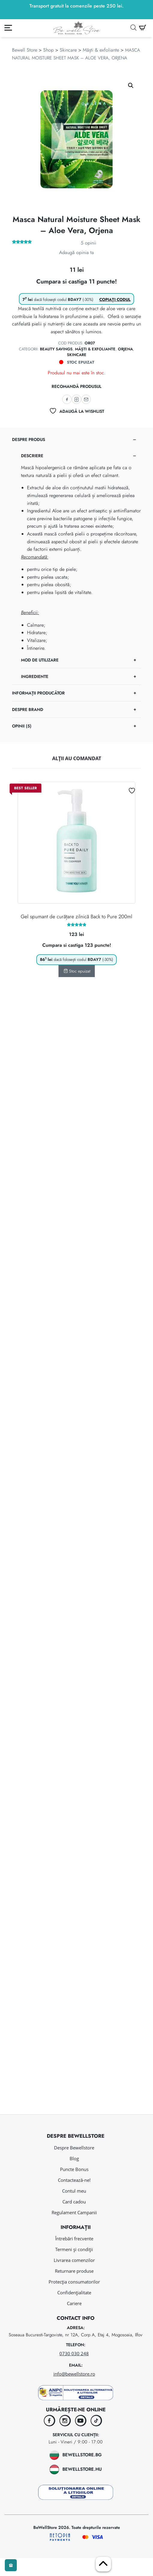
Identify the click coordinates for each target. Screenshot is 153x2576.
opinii (88, 242)
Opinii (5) (22, 726)
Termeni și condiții (74, 2268)
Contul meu (74, 2209)
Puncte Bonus (74, 2187)
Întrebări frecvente (74, 2257)
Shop (48, 49)
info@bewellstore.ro (74, 2392)
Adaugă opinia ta (76, 252)
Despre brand (27, 709)
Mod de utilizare (39, 660)
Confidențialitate (74, 2311)
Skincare (68, 49)
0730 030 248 (74, 2371)
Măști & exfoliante (101, 49)
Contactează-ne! (74, 2198)
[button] (130, 85)
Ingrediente (34, 676)
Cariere (74, 2322)
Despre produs (28, 439)
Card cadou (74, 2220)
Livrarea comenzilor (74, 2278)
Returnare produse (74, 2289)
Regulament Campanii (74, 2230)
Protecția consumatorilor (74, 2300)
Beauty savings (56, 349)
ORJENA (125, 349)
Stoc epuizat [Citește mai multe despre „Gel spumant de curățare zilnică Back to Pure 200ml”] (77, 971)
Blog (74, 2176)
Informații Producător (38, 693)
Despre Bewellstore (74, 2166)
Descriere (32, 456)
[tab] (76, 558)
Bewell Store (24, 49)
